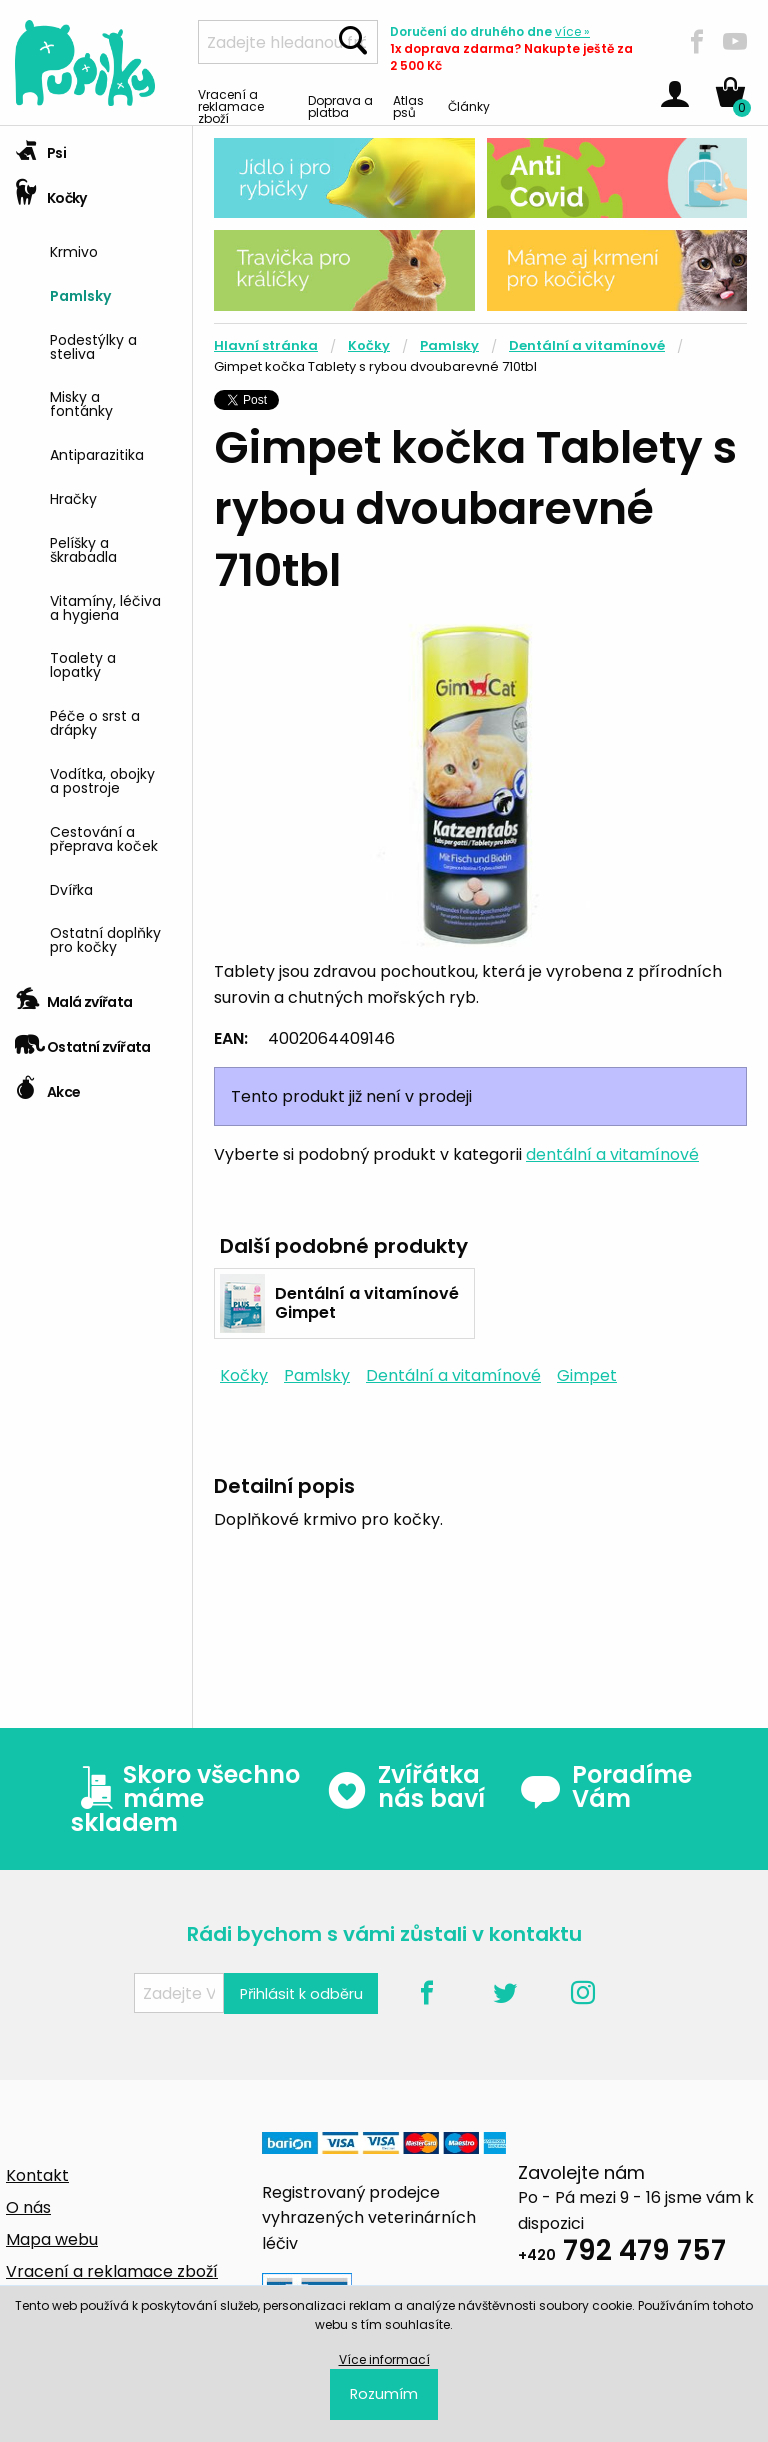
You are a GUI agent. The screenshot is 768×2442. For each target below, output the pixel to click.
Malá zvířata (74, 995)
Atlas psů (408, 105)
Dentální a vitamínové (587, 345)
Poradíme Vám (606, 1787)
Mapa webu (52, 2239)
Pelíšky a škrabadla (83, 548)
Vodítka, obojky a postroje (102, 779)
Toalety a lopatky (83, 663)
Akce (47, 1085)
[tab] (96, 148)
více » (572, 31)
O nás (28, 2207)
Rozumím (384, 2394)
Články (469, 105)
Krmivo (74, 250)
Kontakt (37, 2175)
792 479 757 (622, 2253)
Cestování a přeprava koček (104, 837)
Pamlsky (80, 294)
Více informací (384, 2359)
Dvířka (71, 888)
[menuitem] (113, 249)
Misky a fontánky (81, 402)
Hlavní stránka (266, 345)
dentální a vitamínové (612, 1154)
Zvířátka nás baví (405, 1787)
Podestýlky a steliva (93, 345)
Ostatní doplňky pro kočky (105, 938)
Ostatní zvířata (83, 1040)
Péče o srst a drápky (95, 721)
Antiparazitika (97, 453)
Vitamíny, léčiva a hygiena (105, 606)
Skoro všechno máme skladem (185, 1799)
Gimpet (587, 1375)
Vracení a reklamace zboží (231, 105)
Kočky (51, 191)
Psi (40, 146)
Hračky (73, 497)
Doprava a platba (340, 105)
